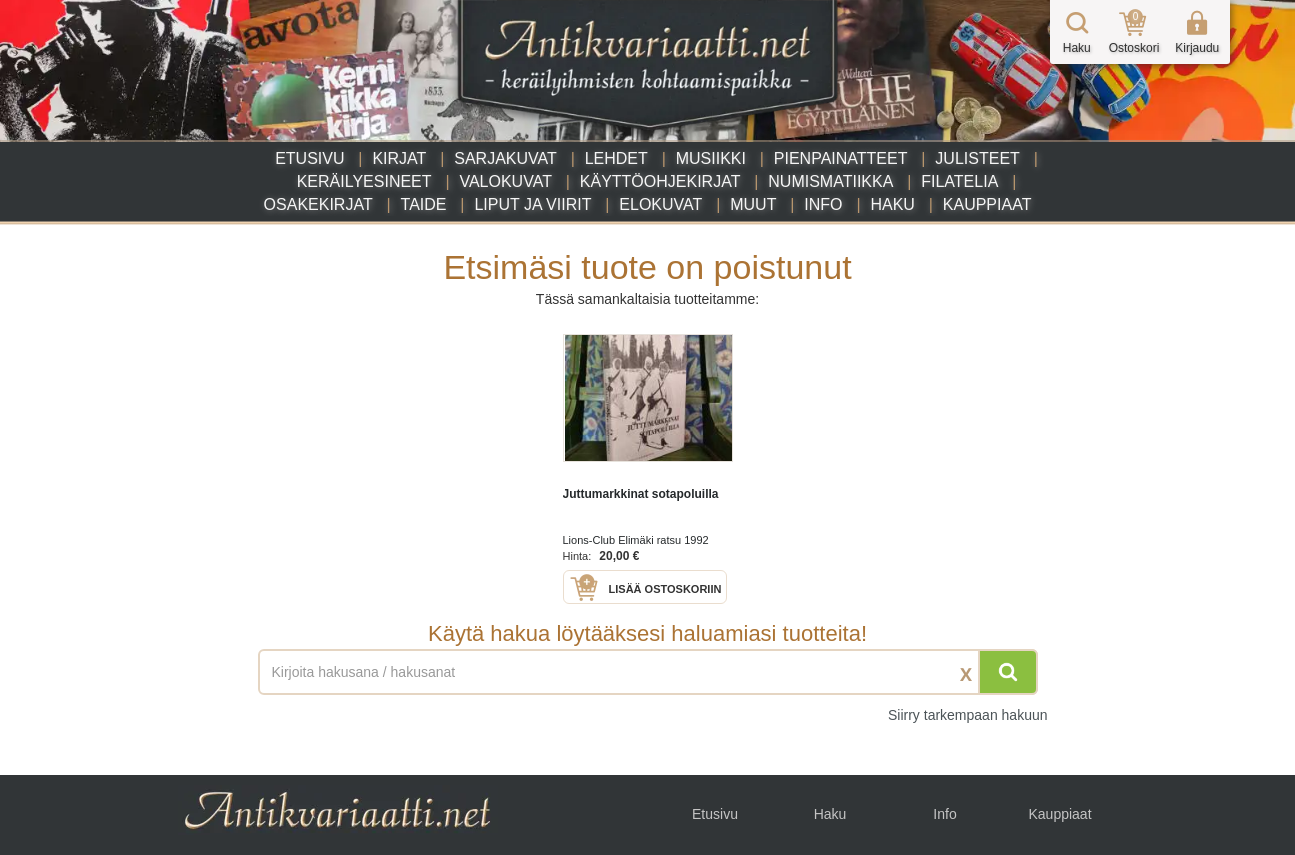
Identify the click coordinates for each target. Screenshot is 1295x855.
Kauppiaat (987, 204)
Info (823, 204)
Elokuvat (660, 204)
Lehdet (616, 158)
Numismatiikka (830, 181)
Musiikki (711, 158)
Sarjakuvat (505, 158)
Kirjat (399, 158)
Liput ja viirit (532, 204)
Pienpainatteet (841, 158)
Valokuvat (505, 181)
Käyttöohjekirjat (660, 181)
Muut (753, 204)
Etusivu (309, 158)
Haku (892, 204)
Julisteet (977, 158)
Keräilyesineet (364, 181)
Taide (424, 204)
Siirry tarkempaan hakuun (968, 715)
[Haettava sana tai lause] (648, 672)
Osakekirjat (318, 204)
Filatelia (959, 181)
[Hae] (1008, 672)
